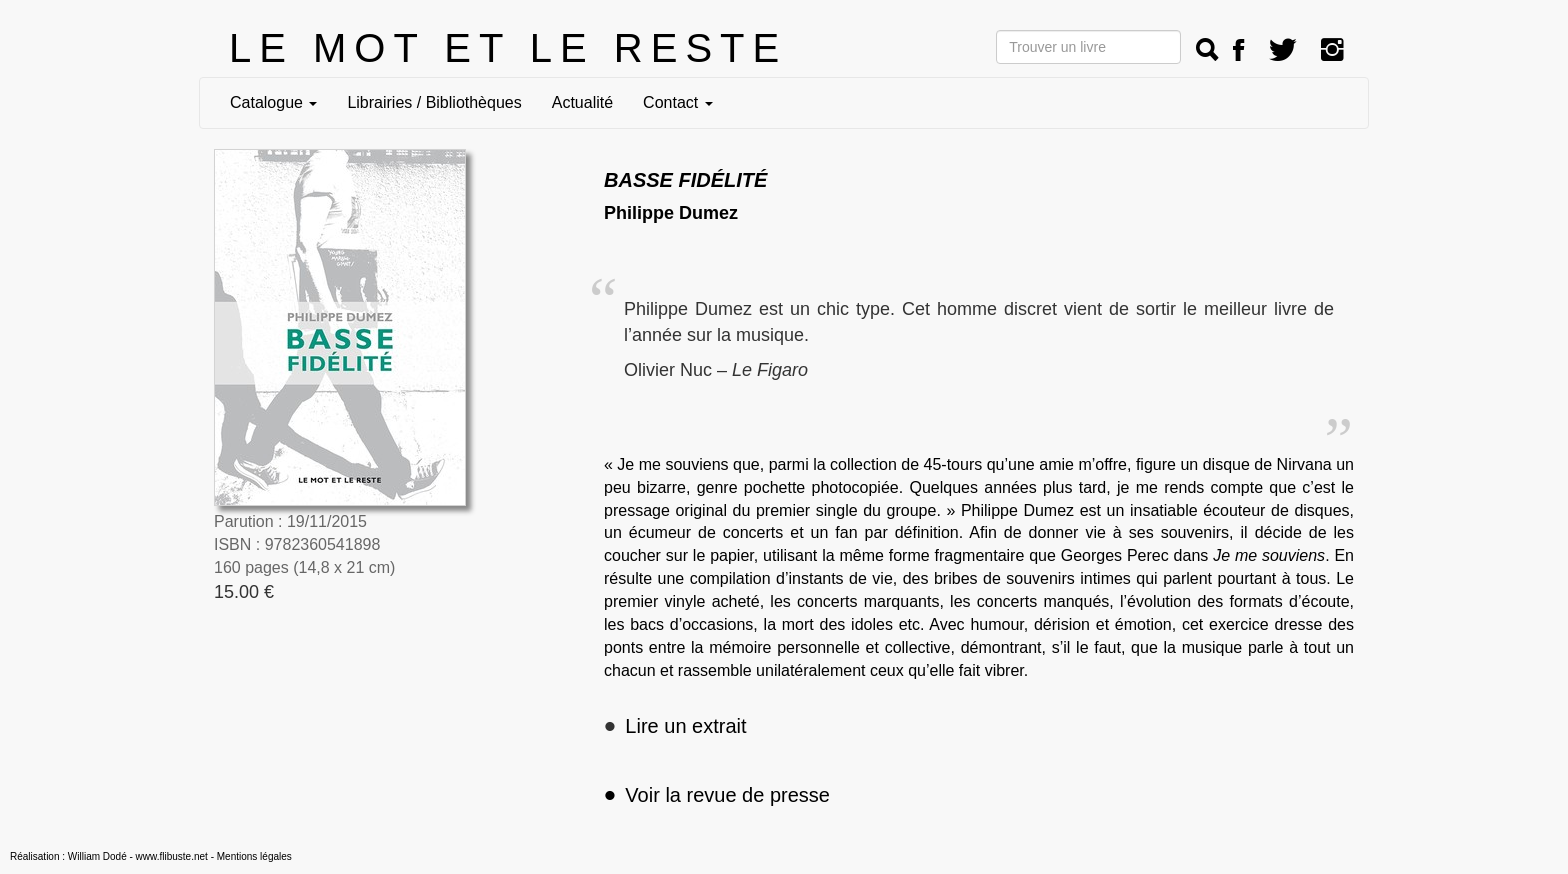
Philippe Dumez (671, 213)
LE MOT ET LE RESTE (508, 48)
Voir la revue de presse (717, 795)
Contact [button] (678, 102)
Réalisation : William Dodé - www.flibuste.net (109, 856)
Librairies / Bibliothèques (434, 102)
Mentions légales (254, 856)
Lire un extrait (685, 726)
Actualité (582, 102)
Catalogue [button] (273, 102)
